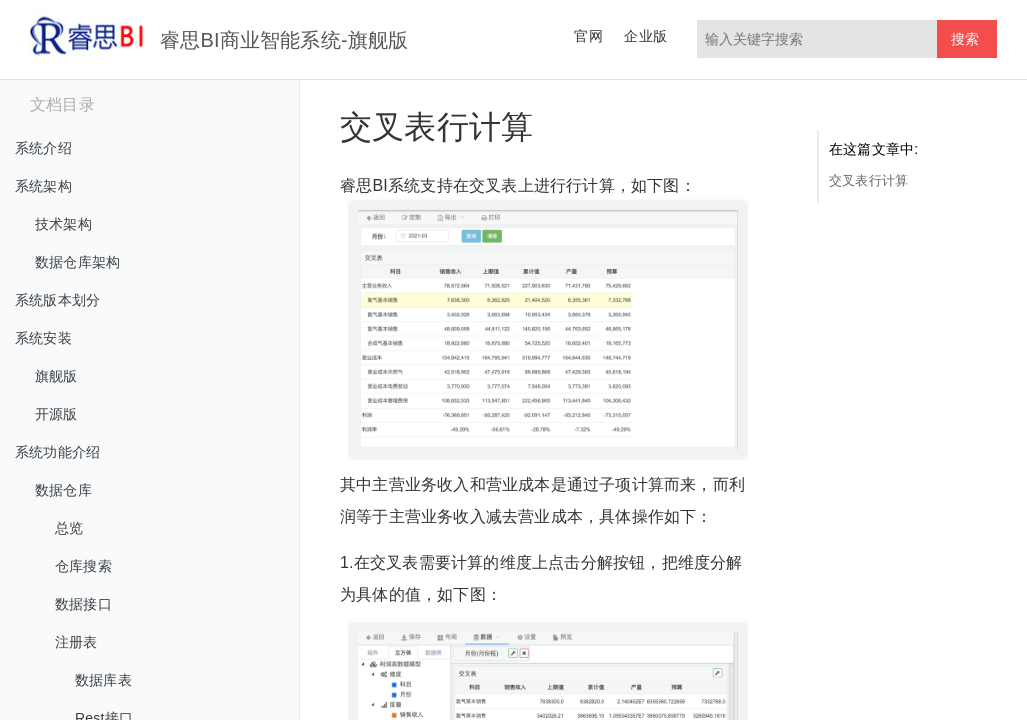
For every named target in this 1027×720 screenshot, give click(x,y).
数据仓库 (63, 490)
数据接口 (83, 604)
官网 (588, 36)
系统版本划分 (57, 300)
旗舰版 (56, 376)
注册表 (76, 642)
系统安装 (43, 338)
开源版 (56, 414)
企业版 (645, 36)
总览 (69, 528)
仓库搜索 (83, 566)
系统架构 (43, 186)
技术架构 (63, 224)
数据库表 (103, 680)
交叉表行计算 (868, 180)
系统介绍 (43, 148)
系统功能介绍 (57, 452)
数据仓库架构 (77, 262)
